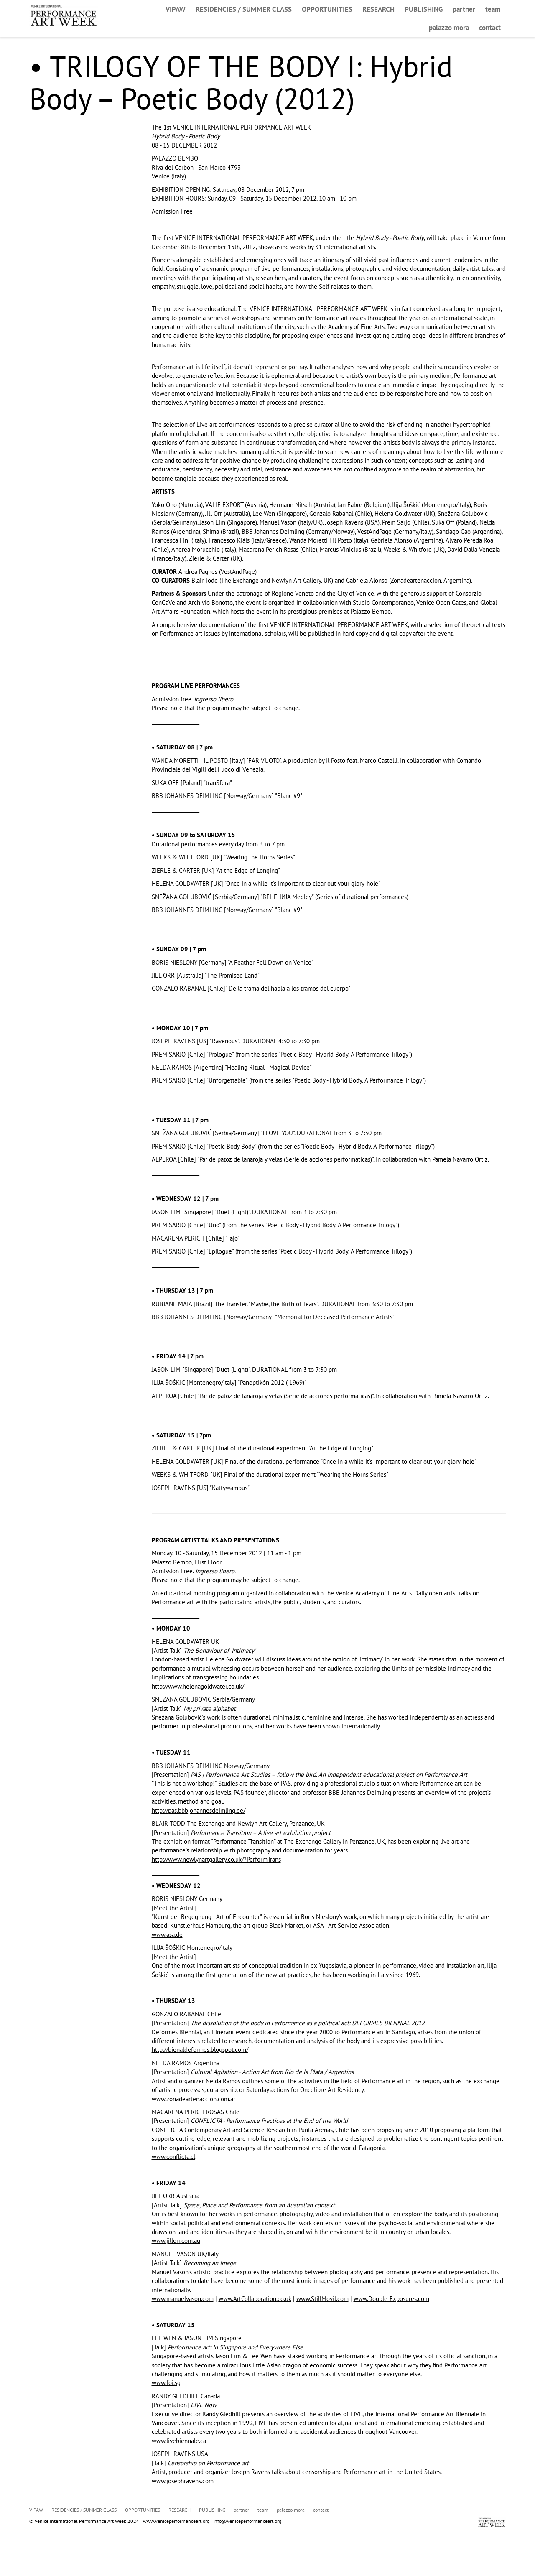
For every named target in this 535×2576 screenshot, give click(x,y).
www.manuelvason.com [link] (183, 2299)
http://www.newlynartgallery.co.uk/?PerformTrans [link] (216, 1859)
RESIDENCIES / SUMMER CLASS (244, 9)
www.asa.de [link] (167, 1935)
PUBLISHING (424, 9)
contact (490, 27)
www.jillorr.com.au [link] (176, 2241)
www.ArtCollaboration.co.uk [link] (255, 2299)
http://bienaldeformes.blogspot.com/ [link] (200, 2050)
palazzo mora (449, 27)
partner (464, 9)
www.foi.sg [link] (166, 2383)
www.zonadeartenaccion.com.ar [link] (193, 2099)
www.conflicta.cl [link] (173, 2157)
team (493, 9)
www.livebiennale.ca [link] (179, 2441)
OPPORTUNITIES (327, 9)
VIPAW (176, 9)
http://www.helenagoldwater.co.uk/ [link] (198, 1686)
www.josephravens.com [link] (183, 2481)
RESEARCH (378, 9)
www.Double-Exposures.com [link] (391, 2299)
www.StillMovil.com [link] (322, 2299)
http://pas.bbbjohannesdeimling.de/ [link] (198, 1810)
